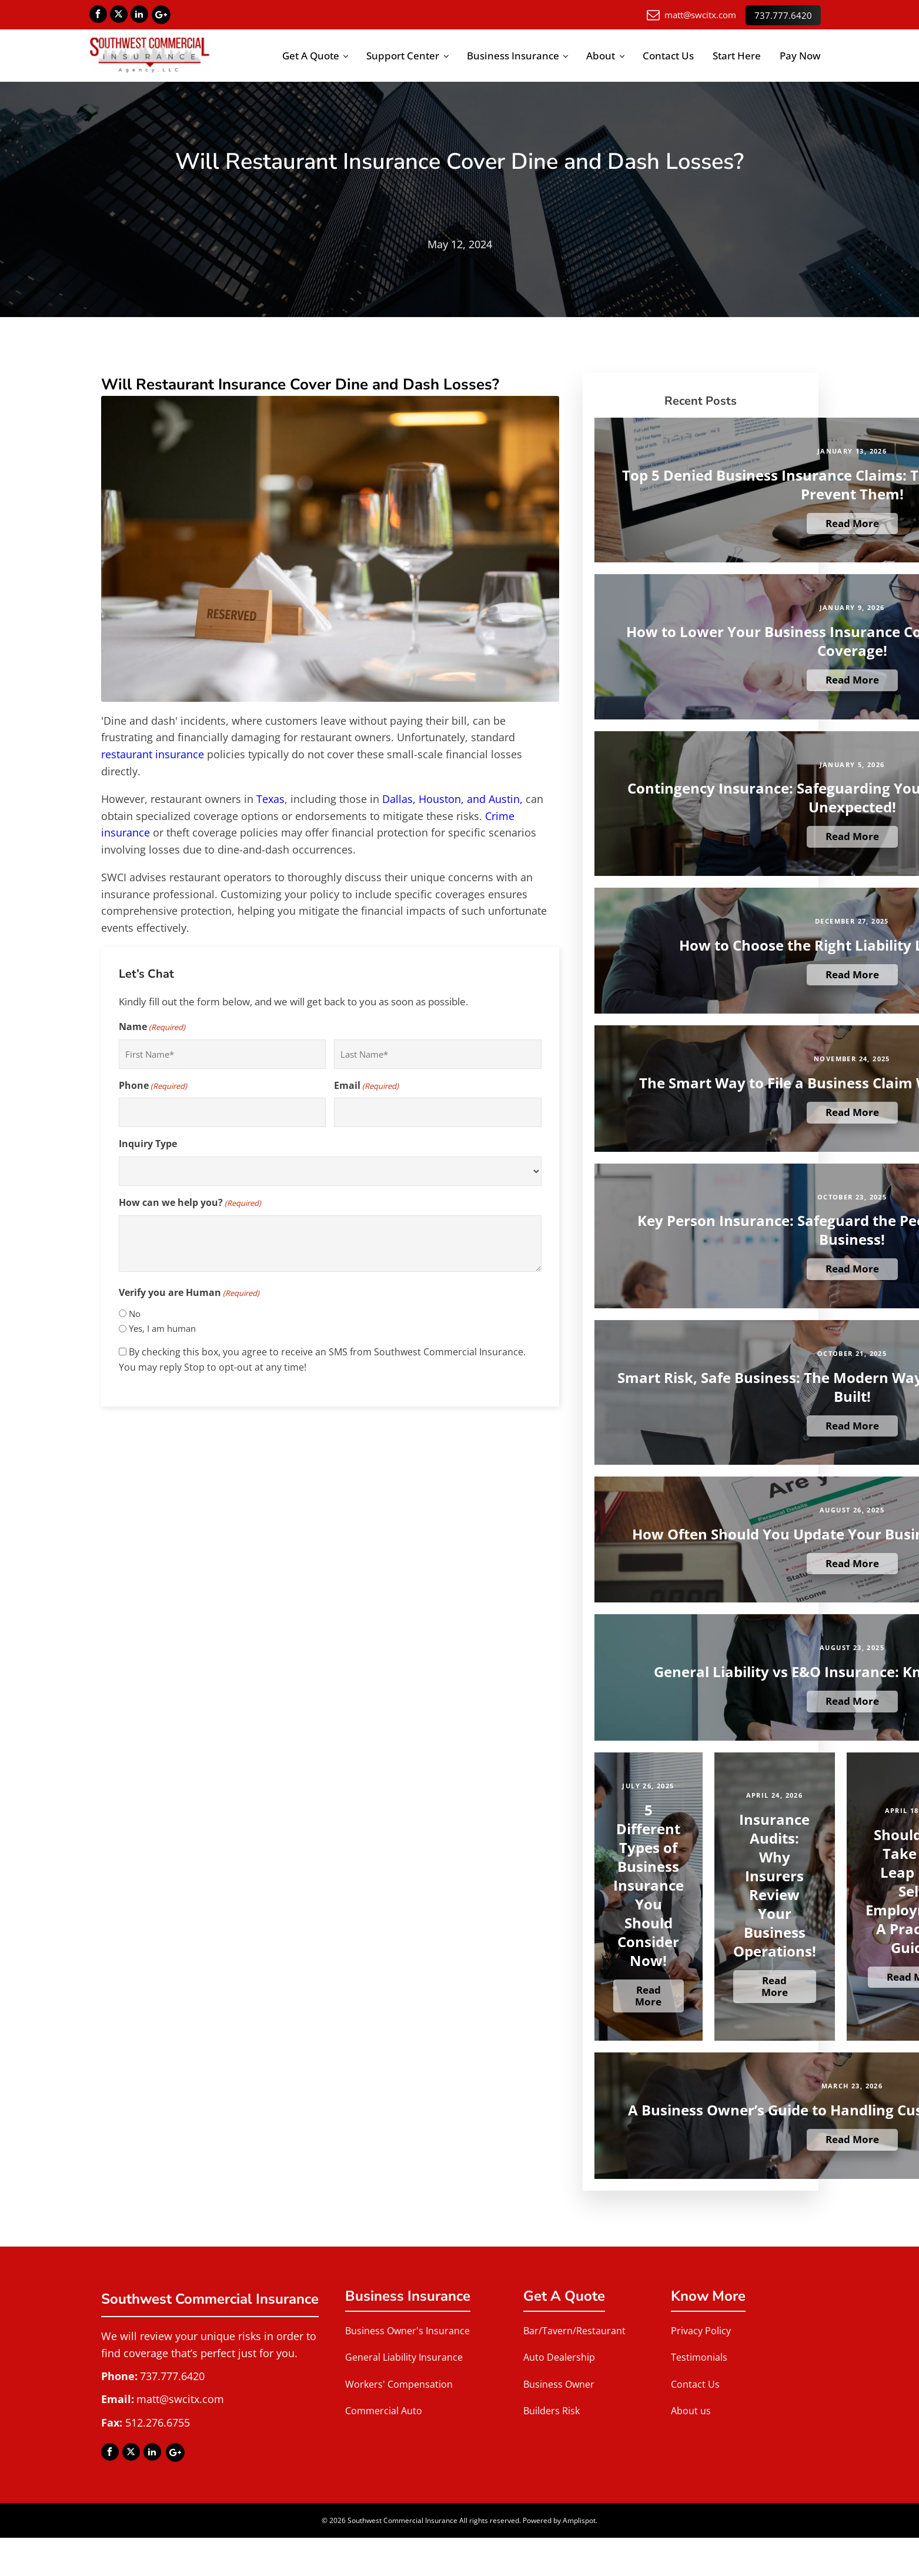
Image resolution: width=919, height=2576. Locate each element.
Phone (153, 1085)
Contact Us (668, 55)
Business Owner (558, 2383)
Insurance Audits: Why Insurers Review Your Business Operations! (774, 1884)
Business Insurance (513, 55)
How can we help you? (190, 1202)
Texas (270, 798)
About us (691, 2410)
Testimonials (699, 2357)
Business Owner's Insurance (407, 2330)
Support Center (402, 55)
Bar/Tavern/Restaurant (574, 2330)
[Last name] (437, 1054)
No (135, 1313)
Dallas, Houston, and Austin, (452, 798)
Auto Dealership (559, 2357)
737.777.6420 (783, 14)
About (600, 55)
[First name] (222, 1054)
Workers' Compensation (399, 2383)
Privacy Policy (701, 2330)
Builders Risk (551, 2410)
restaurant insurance (152, 754)
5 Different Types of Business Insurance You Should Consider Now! (648, 1885)
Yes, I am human (162, 1328)
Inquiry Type (148, 1143)
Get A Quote (310, 55)
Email (366, 1085)
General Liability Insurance (404, 2357)
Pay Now (800, 55)
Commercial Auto (383, 2410)
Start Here (737, 55)
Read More (852, 523)
